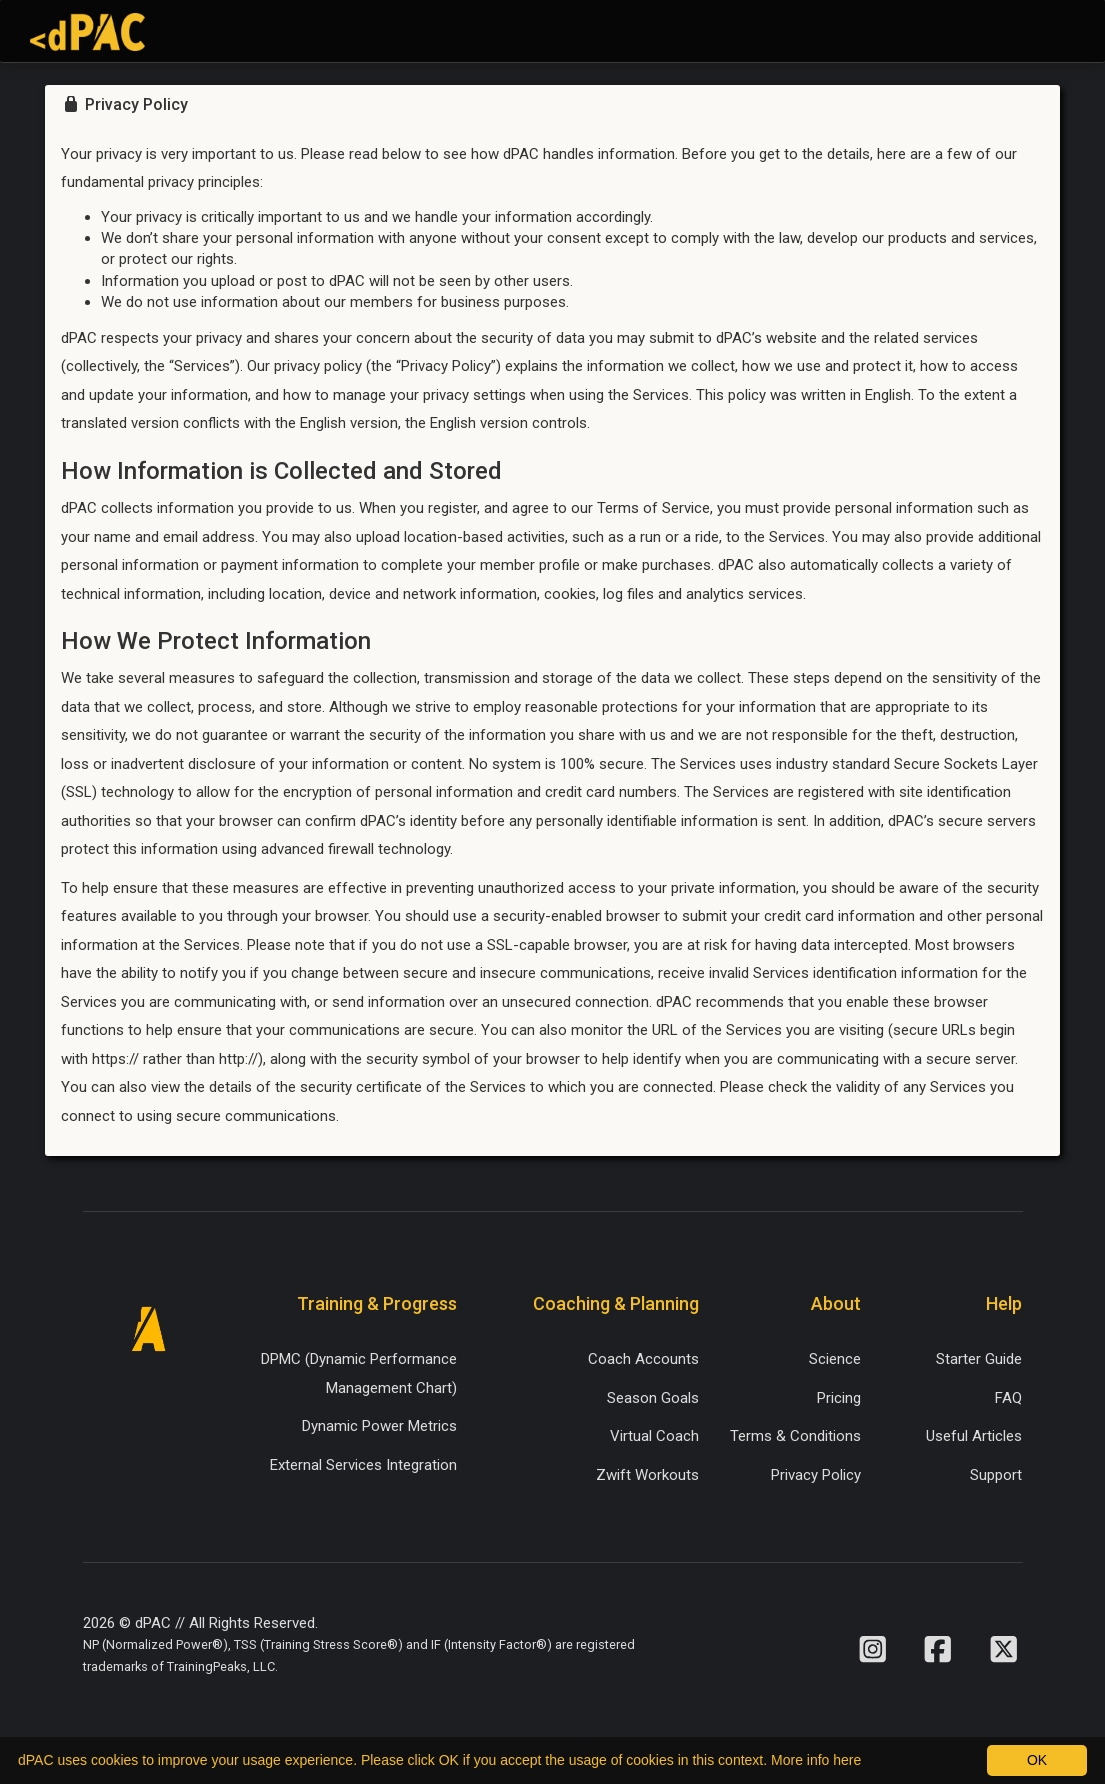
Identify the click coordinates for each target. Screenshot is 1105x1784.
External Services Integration (363, 1465)
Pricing (839, 1398)
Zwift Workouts (647, 1475)
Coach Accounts (643, 1359)
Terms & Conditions (795, 1436)
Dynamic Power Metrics (379, 1426)
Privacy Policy (816, 1475)
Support (996, 1475)
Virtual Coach (654, 1436)
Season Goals (653, 1398)
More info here (816, 1760)
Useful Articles (974, 1436)
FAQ (1008, 1398)
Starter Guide (979, 1359)
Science (835, 1359)
